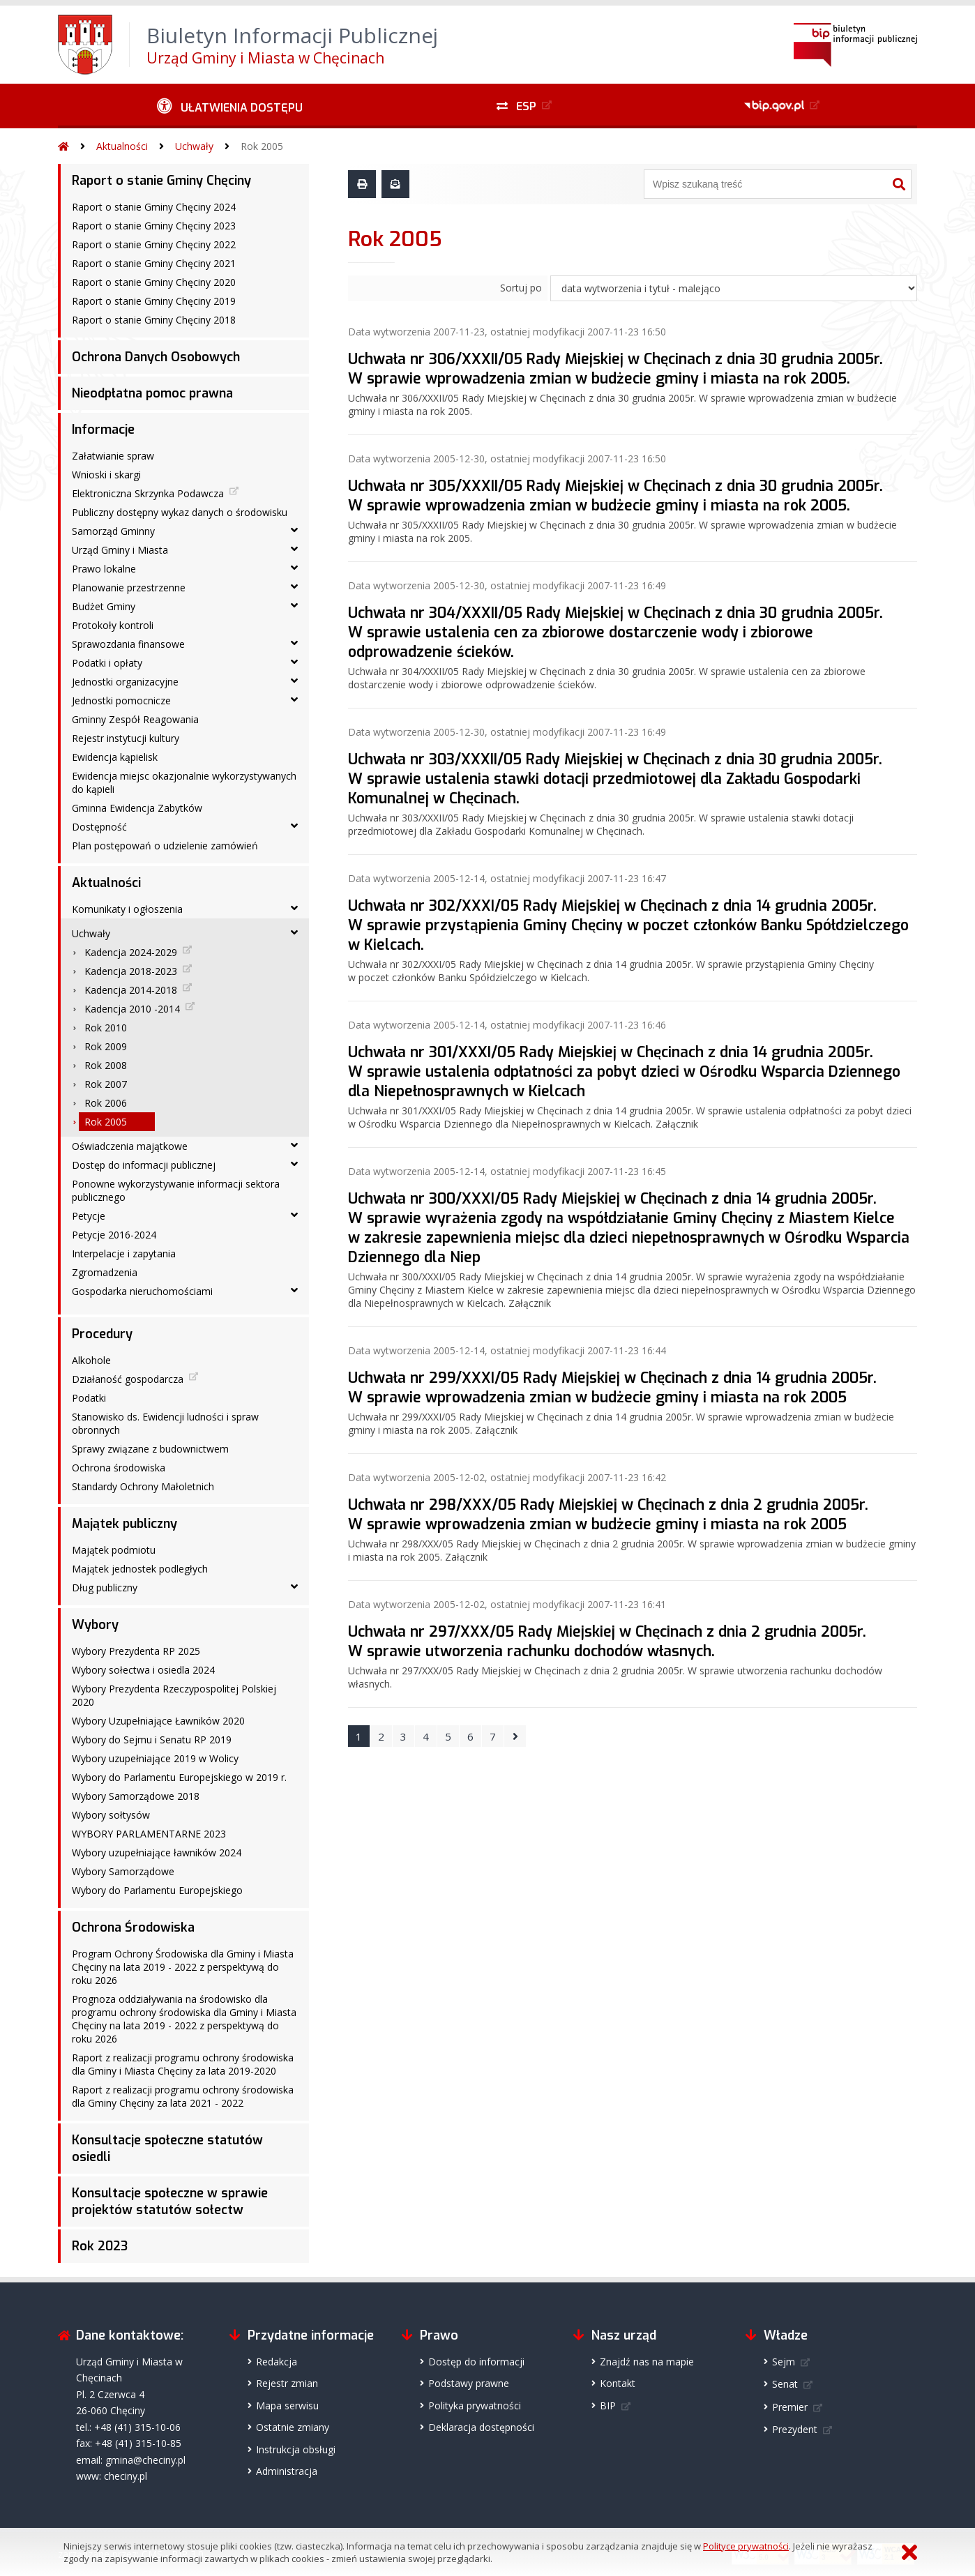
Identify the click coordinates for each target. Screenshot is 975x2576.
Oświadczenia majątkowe (130, 1146)
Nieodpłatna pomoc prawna (152, 393)
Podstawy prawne (468, 2383)
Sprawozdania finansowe (128, 644)
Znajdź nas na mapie (647, 2361)
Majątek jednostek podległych (140, 1568)
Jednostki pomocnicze (121, 700)
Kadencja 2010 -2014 (132, 1008)
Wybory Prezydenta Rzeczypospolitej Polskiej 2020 (174, 1695)
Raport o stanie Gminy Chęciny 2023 (154, 225)
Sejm (783, 2361)
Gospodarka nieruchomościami (142, 1291)
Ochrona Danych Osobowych (156, 357)
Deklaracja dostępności (481, 2427)
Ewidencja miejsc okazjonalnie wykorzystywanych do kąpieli (184, 782)
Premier (790, 2407)
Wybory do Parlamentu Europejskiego (157, 1890)
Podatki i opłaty (107, 662)
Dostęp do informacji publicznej (144, 1165)
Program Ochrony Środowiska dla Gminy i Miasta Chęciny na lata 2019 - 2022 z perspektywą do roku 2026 (183, 1967)
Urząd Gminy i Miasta (120, 549)
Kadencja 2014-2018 (130, 990)
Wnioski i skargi (106, 474)
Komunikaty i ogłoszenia (127, 909)
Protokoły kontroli (112, 625)
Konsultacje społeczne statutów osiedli (167, 2148)
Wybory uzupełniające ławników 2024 (156, 1852)
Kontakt (617, 2383)
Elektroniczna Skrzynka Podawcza (148, 493)
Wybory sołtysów (111, 1814)
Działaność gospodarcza (127, 1379)
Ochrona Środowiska (133, 1927)
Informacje (103, 429)
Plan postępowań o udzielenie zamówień (165, 845)
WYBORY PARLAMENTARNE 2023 (149, 1833)
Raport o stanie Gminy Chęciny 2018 (154, 319)
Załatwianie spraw (113, 455)
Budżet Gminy (103, 606)
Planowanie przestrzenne (129, 587)
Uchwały (194, 146)
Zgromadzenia (104, 1272)
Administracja (286, 2471)
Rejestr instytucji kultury (125, 738)
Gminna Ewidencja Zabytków (137, 808)
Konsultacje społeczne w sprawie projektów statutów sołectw (170, 2201)
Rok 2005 (262, 146)
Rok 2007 (105, 1084)
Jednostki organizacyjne (125, 681)
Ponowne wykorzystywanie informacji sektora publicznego (176, 1190)
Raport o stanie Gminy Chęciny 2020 (154, 282)
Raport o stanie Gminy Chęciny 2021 (154, 263)
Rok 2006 (105, 1102)
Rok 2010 (105, 1027)
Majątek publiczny (124, 1523)
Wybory (95, 1624)
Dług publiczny (104, 1587)
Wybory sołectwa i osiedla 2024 (143, 1669)
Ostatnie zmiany (292, 2427)
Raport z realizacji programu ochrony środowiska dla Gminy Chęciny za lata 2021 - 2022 (183, 2096)
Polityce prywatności (746, 2546)
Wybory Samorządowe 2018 (135, 1796)
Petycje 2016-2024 (114, 1234)
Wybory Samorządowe (123, 1871)
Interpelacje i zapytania (124, 1253)
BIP (608, 2405)
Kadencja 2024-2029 (130, 952)
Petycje (88, 1215)
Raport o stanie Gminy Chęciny (161, 180)
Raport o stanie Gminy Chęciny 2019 (154, 301)
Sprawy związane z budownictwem (150, 1448)
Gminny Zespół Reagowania (135, 719)
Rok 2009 (105, 1046)
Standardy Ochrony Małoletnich (143, 1486)
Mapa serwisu (287, 2405)
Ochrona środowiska (118, 1467)
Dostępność (99, 826)
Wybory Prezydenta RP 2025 (136, 1651)
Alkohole (91, 1360)
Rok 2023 (100, 2246)
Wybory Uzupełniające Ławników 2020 (158, 1720)
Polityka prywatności (474, 2405)
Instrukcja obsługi (295, 2449)
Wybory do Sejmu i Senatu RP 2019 (152, 1739)
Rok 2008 (105, 1065)
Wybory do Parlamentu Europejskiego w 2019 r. (179, 1777)
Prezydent (794, 2429)
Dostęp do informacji (476, 2361)
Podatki (89, 1397)
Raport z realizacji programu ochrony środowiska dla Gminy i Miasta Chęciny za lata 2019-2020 (183, 2064)
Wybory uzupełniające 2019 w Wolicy (155, 1758)
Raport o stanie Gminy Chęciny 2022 (154, 244)
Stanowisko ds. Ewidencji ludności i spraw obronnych (165, 1423)
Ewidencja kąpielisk (115, 757)
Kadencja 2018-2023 (130, 971)
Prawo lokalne (104, 568)
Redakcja (276, 2361)
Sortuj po (521, 287)
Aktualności (122, 146)
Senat (785, 2384)
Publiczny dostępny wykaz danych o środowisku (179, 512)
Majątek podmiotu (114, 1549)
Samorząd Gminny (113, 531)
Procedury (102, 1334)
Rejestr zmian (287, 2383)
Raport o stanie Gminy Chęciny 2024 (154, 206)
